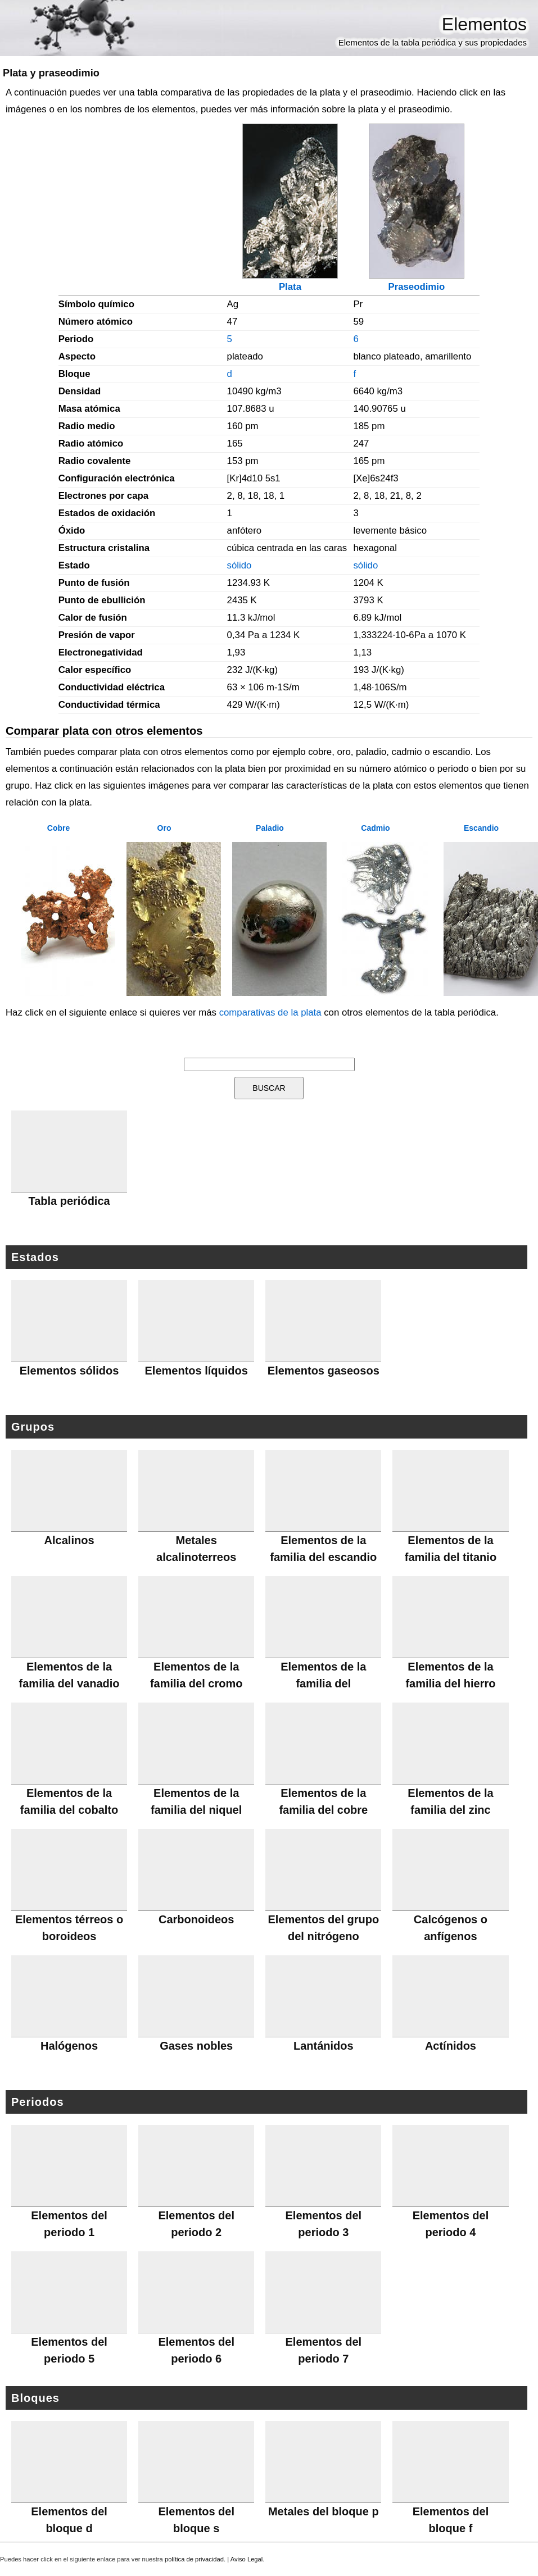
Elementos (484, 24)
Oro (164, 827)
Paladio (270, 827)
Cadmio (375, 827)
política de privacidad (194, 2559)
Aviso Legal (246, 2559)
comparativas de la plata (270, 1012)
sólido (239, 565)
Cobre (58, 827)
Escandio (481, 827)
